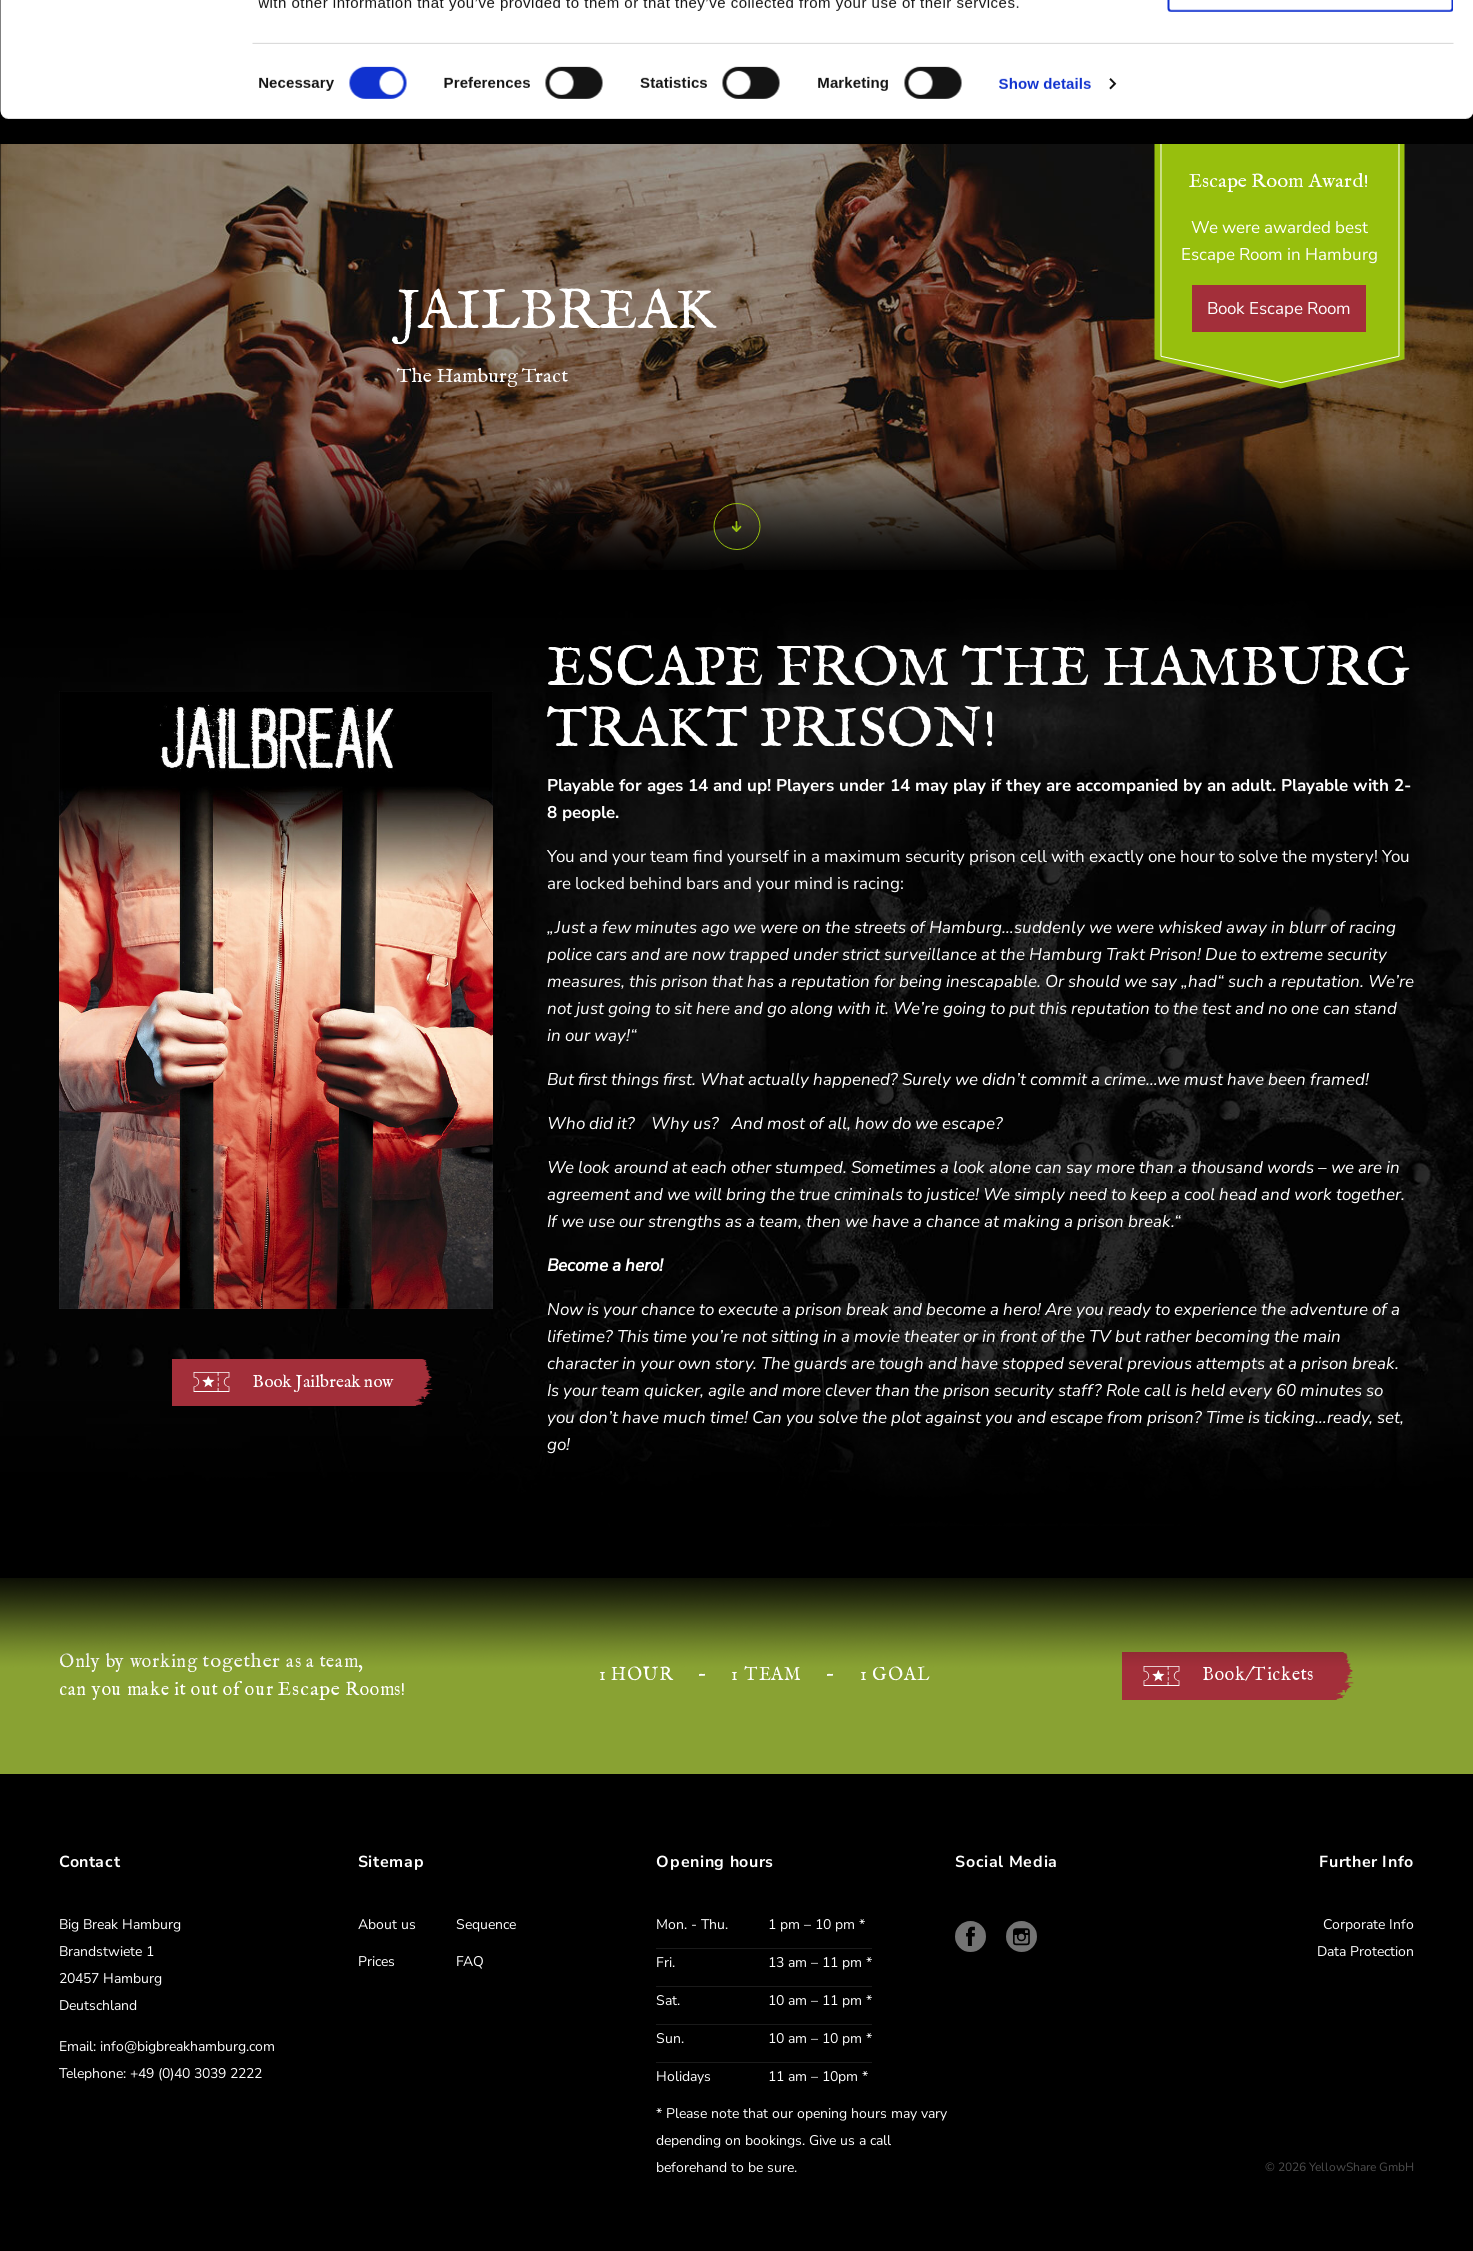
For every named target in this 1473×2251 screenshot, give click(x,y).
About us (387, 1924)
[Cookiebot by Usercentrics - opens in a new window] (125, 65)
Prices (376, 1961)
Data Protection (1365, 1951)
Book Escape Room (1279, 308)
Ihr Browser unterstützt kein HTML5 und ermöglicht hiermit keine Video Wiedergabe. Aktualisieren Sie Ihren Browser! (276, 1000)
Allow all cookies (1310, 44)
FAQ (470, 1961)
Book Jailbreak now (322, 1382)
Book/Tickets (1258, 1675)
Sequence (486, 1924)
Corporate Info (1368, 1924)
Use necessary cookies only (1310, 101)
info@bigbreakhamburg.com (187, 2046)
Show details (1045, 197)
